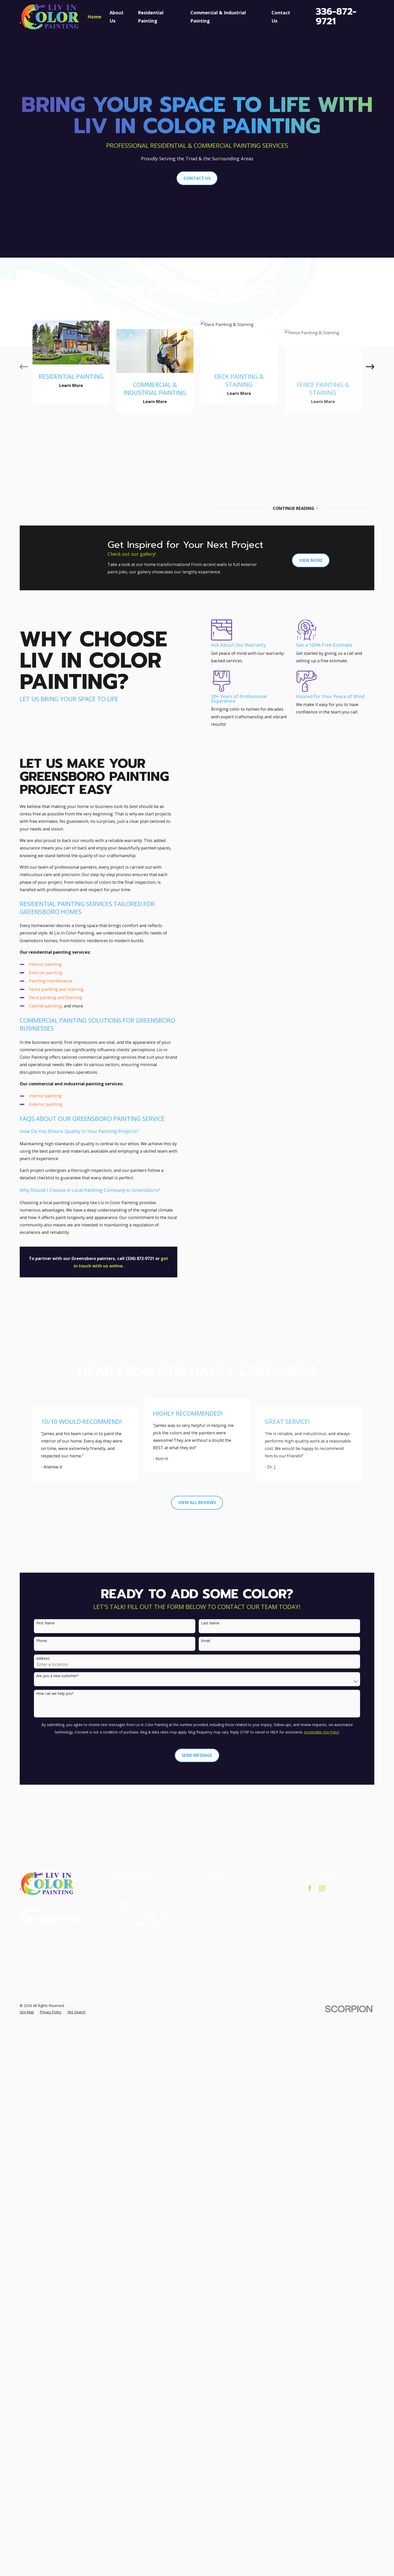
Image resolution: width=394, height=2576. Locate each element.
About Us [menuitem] (117, 16)
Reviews (219, 1936)
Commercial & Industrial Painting (244, 1924)
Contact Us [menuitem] (280, 16)
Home (217, 1889)
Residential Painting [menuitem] (150, 16)
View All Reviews (197, 1503)
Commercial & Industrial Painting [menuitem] (218, 16)
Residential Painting (231, 1912)
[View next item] (370, 366)
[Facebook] (310, 1888)
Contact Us (197, 178)
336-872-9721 (336, 16)
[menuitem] (27, 2012)
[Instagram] (322, 1888)
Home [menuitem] (94, 17)
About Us (220, 1901)
